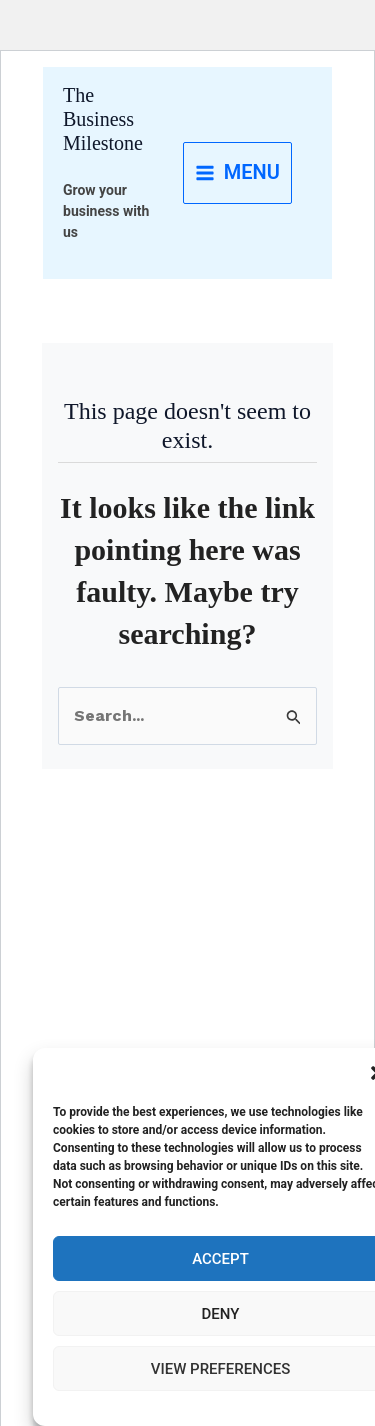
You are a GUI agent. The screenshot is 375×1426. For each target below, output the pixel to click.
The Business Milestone (103, 119)
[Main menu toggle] (237, 173)
